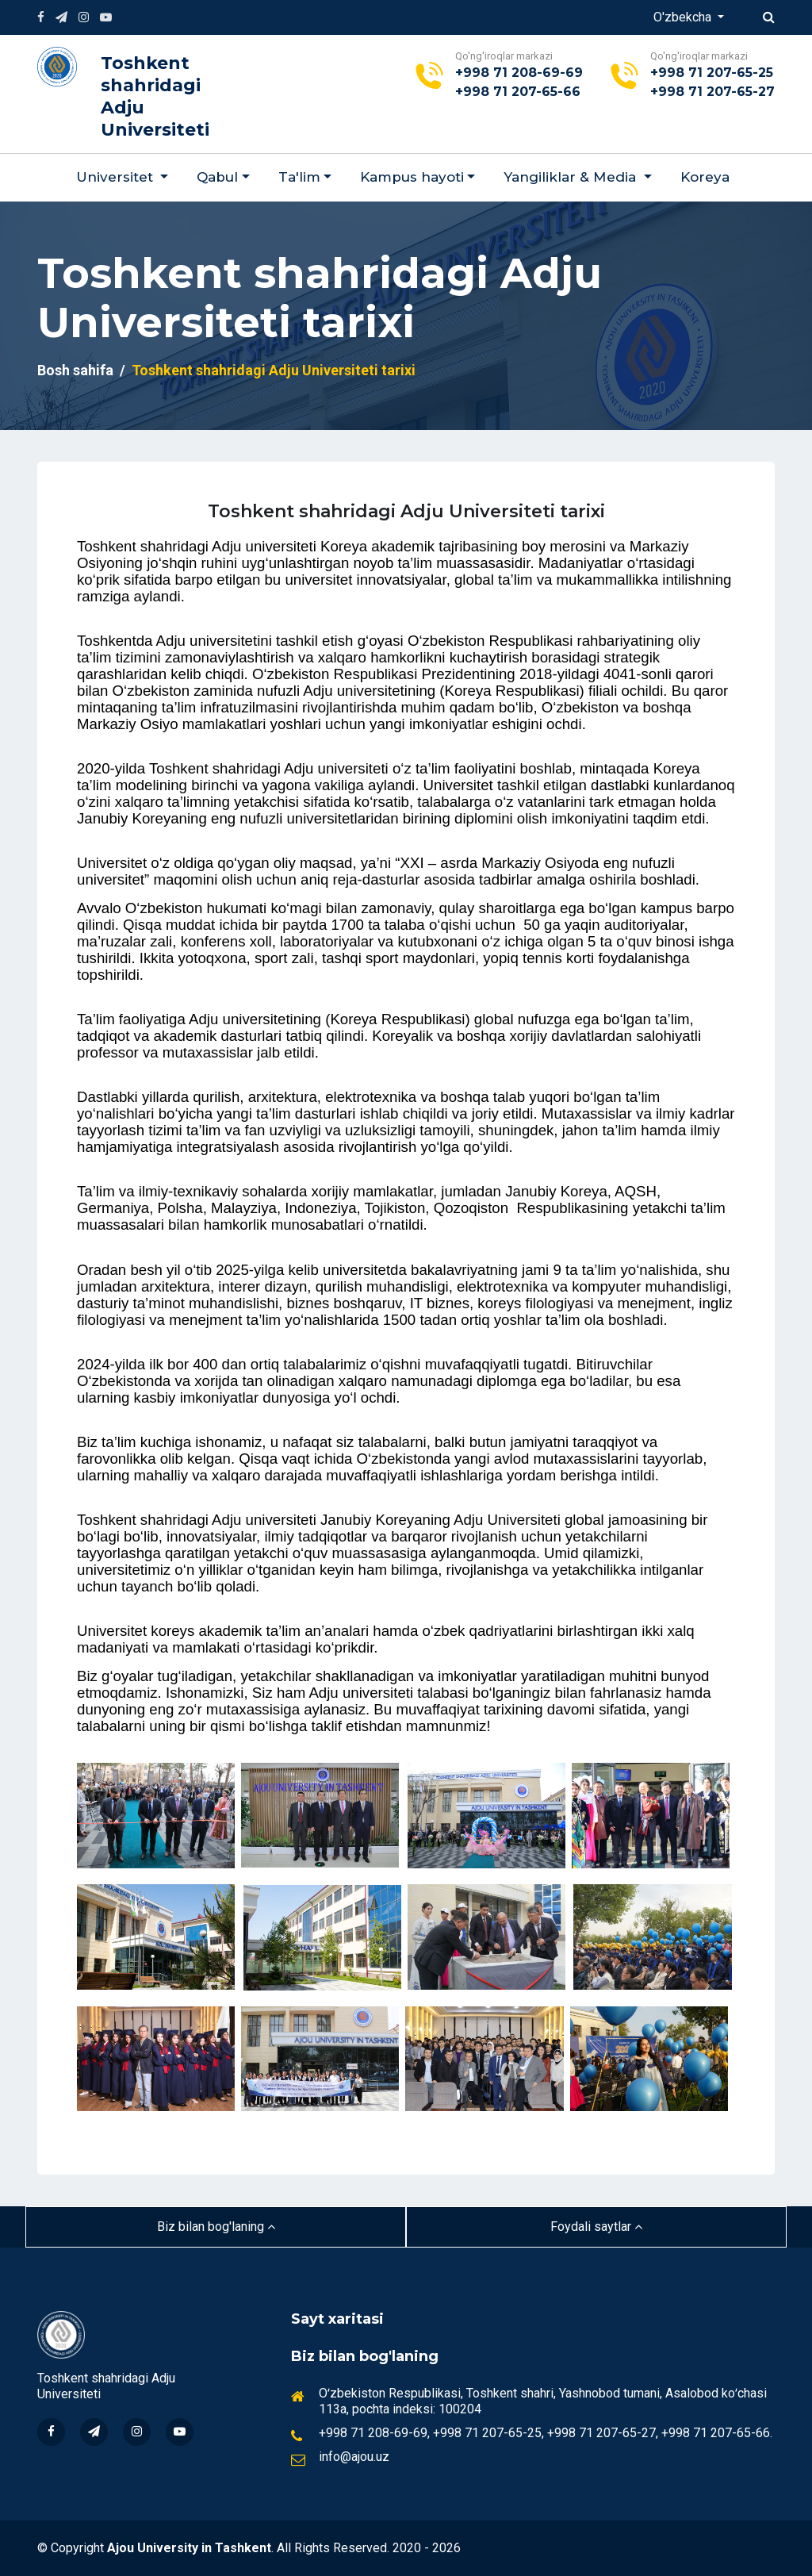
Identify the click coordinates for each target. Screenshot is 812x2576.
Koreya (705, 177)
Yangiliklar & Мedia (572, 177)
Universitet (116, 177)
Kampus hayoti (412, 177)
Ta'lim (299, 177)
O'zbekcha (683, 17)
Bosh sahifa (75, 370)
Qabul (217, 177)
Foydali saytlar (596, 2226)
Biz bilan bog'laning (216, 2226)
